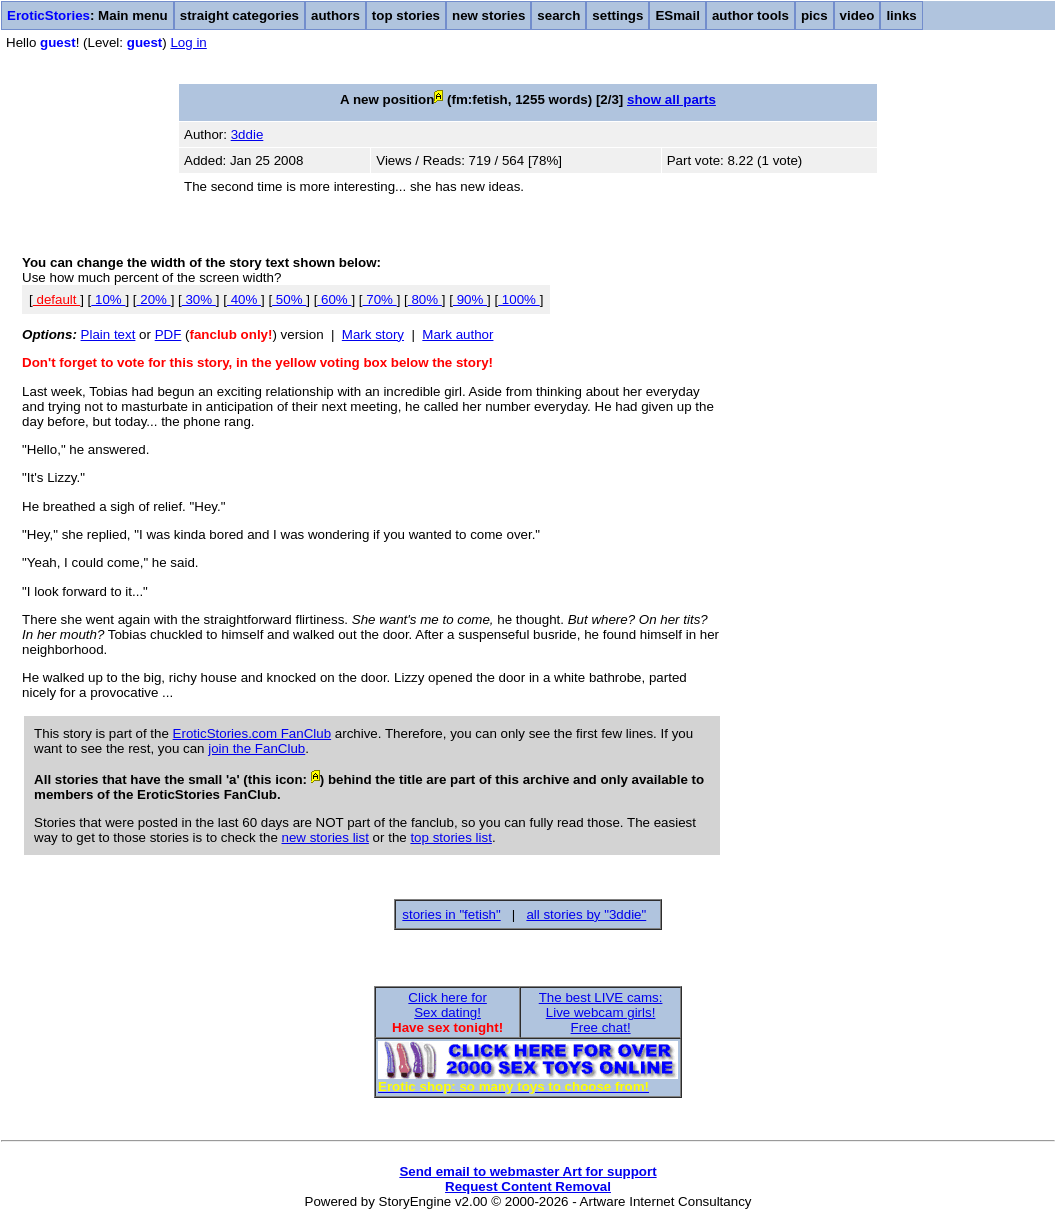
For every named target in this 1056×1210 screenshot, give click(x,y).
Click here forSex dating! (447, 1005)
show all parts (671, 99)
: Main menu (87, 15)
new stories (488, 15)
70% (380, 299)
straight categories (239, 15)
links (901, 15)
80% (425, 299)
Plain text (108, 334)
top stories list (450, 837)
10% (108, 299)
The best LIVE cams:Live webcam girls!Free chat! (601, 1012)
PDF (168, 334)
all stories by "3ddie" (586, 914)
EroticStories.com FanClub (252, 733)
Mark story (373, 334)
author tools (750, 15)
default (56, 299)
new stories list (325, 837)
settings (617, 15)
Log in (188, 42)
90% (470, 299)
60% (334, 299)
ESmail (677, 15)
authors (335, 15)
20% (154, 299)
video (857, 15)
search (558, 15)
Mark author (457, 334)
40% (244, 299)
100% (519, 299)
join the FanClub (256, 748)
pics (814, 15)
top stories (406, 15)
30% (199, 299)
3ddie (247, 134)
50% (289, 299)
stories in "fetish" (451, 914)
